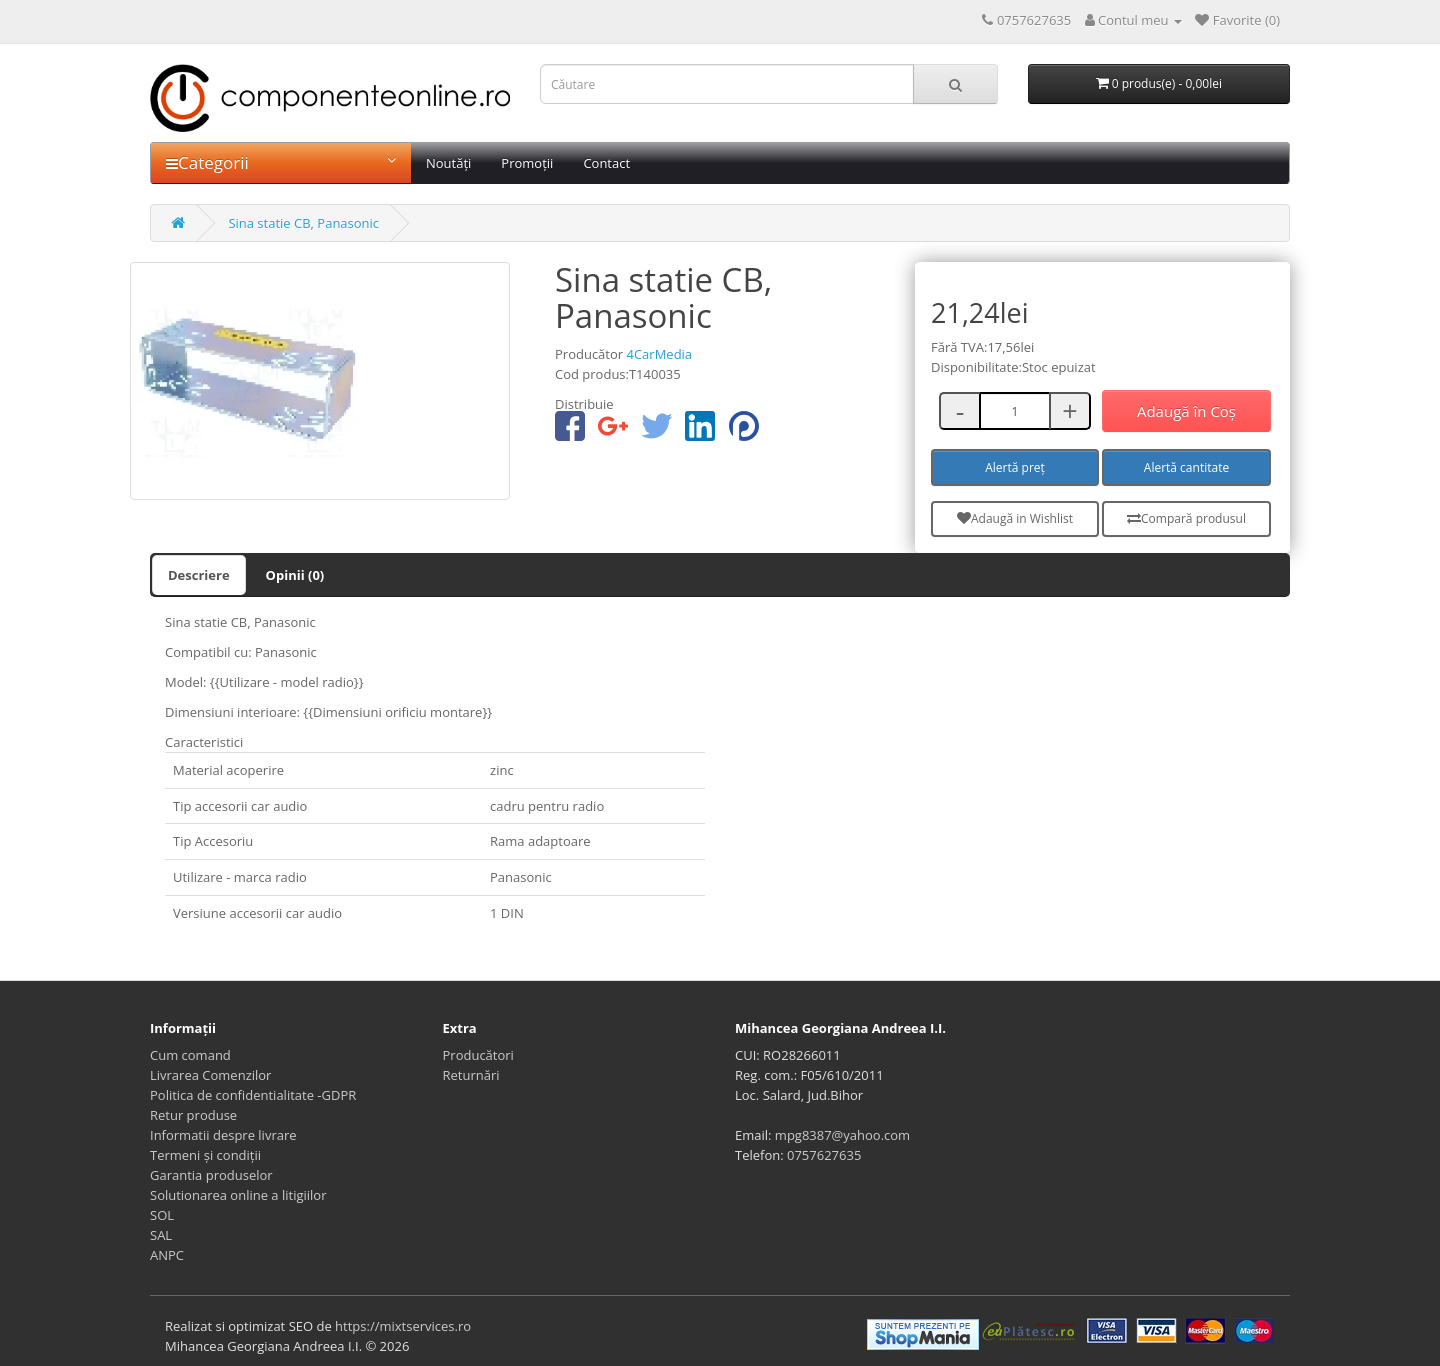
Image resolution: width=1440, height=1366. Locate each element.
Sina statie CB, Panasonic (303, 223)
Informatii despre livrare (223, 1135)
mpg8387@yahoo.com (842, 1135)
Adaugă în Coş (1186, 411)
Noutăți (448, 163)
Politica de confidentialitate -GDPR (253, 1095)
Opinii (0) (295, 575)
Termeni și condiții (205, 1155)
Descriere (199, 575)
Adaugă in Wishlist (1015, 518)
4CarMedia (659, 354)
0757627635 (824, 1155)
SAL (161, 1235)
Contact (606, 163)
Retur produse (193, 1115)
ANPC (167, 1255)
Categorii (281, 162)
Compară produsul (1186, 518)
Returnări (471, 1075)
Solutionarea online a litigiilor (238, 1195)
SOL (162, 1215)
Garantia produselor (211, 1175)
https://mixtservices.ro (403, 1326)
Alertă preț (1015, 467)
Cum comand (190, 1055)
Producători (478, 1055)
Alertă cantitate (1186, 467)
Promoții (527, 163)
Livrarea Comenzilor (210, 1075)
